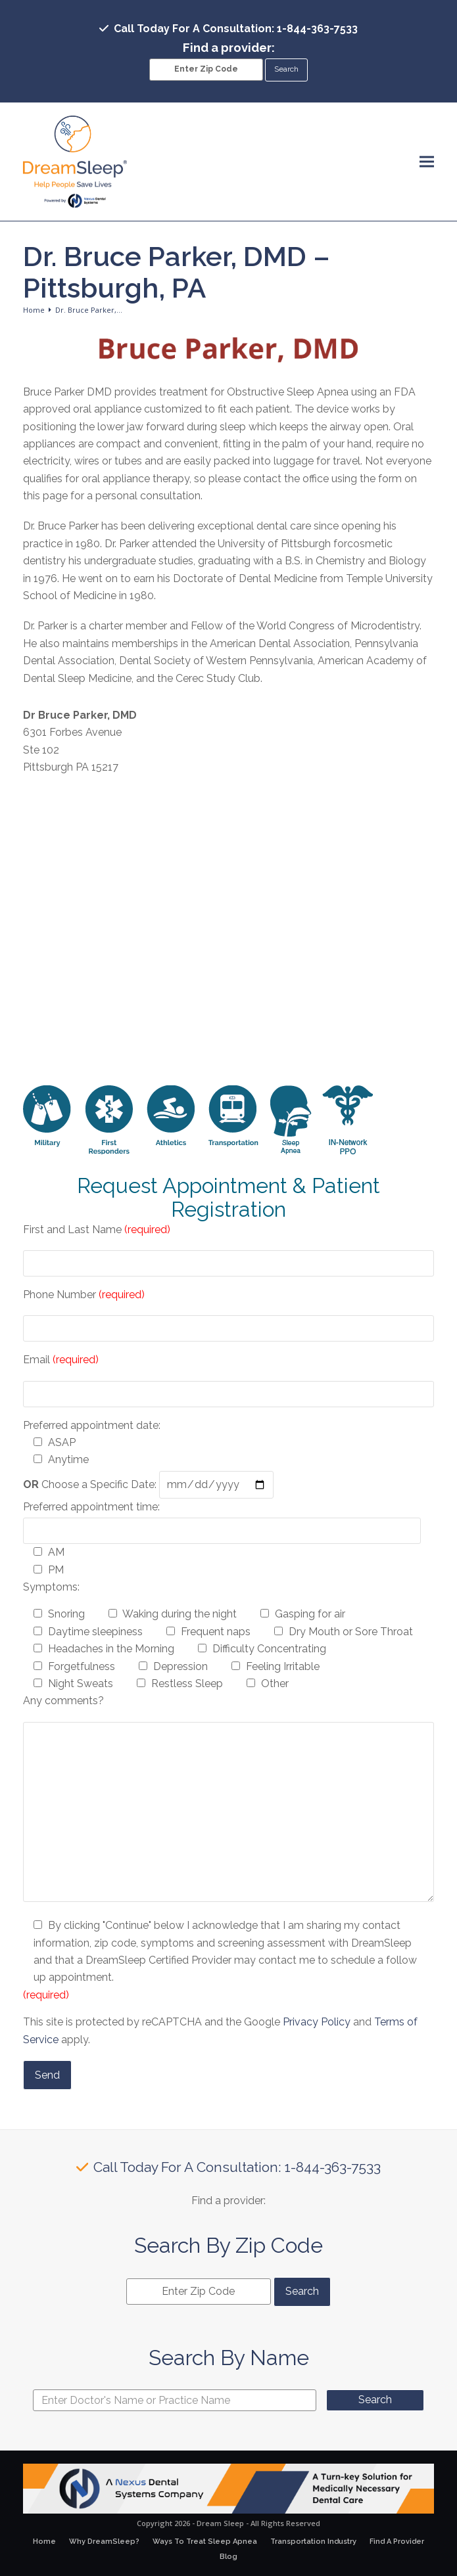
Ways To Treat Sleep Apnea (205, 2541)
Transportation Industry (313, 2541)
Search (375, 2399)
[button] (427, 161)
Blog (228, 2556)
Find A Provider (397, 2541)
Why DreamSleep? (104, 2541)
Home (44, 2541)
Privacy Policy (316, 2022)
